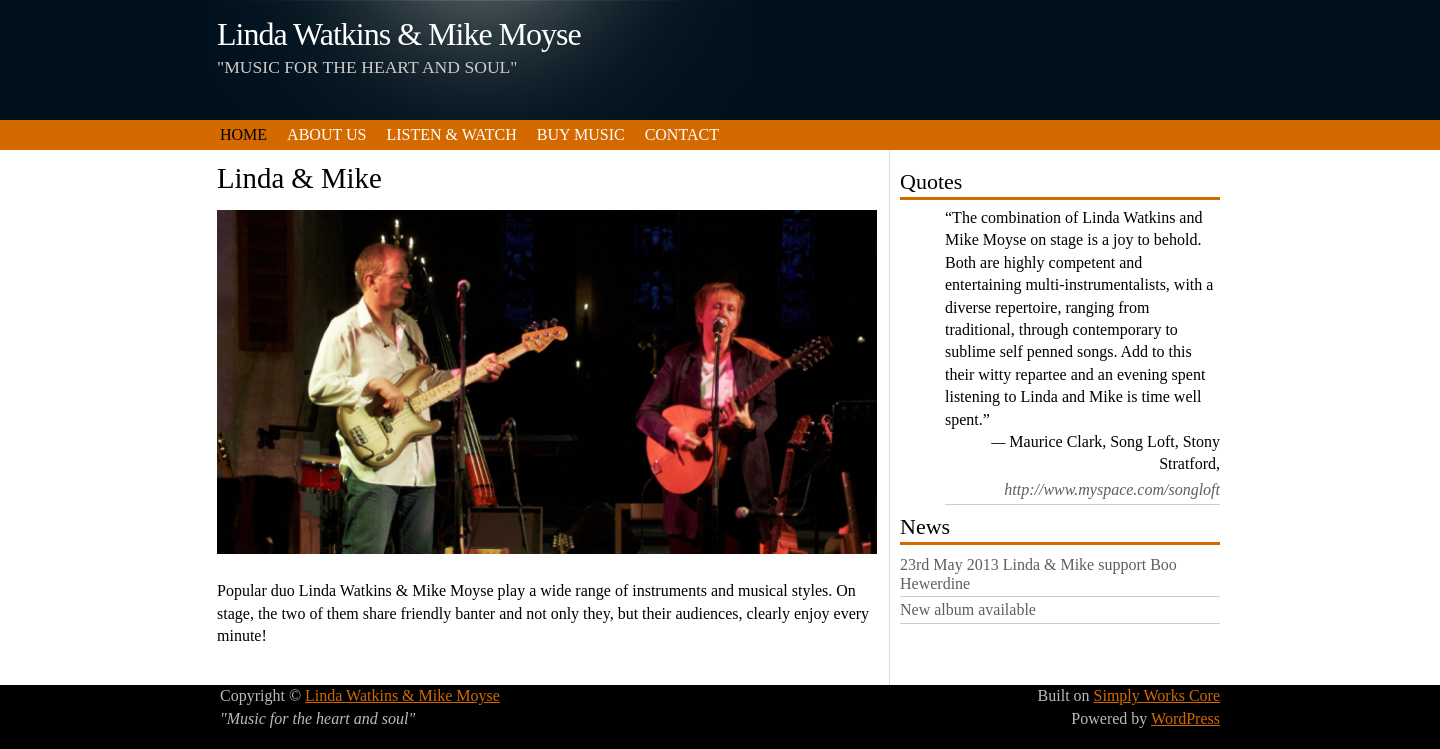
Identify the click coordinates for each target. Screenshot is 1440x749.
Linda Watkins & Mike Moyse (399, 34)
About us (326, 134)
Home (243, 134)
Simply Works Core (1157, 695)
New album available (968, 609)
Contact (682, 134)
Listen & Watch (451, 134)
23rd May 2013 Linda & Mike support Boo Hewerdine (1038, 574)
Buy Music (581, 134)
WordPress (1185, 718)
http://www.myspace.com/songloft (1112, 489)
